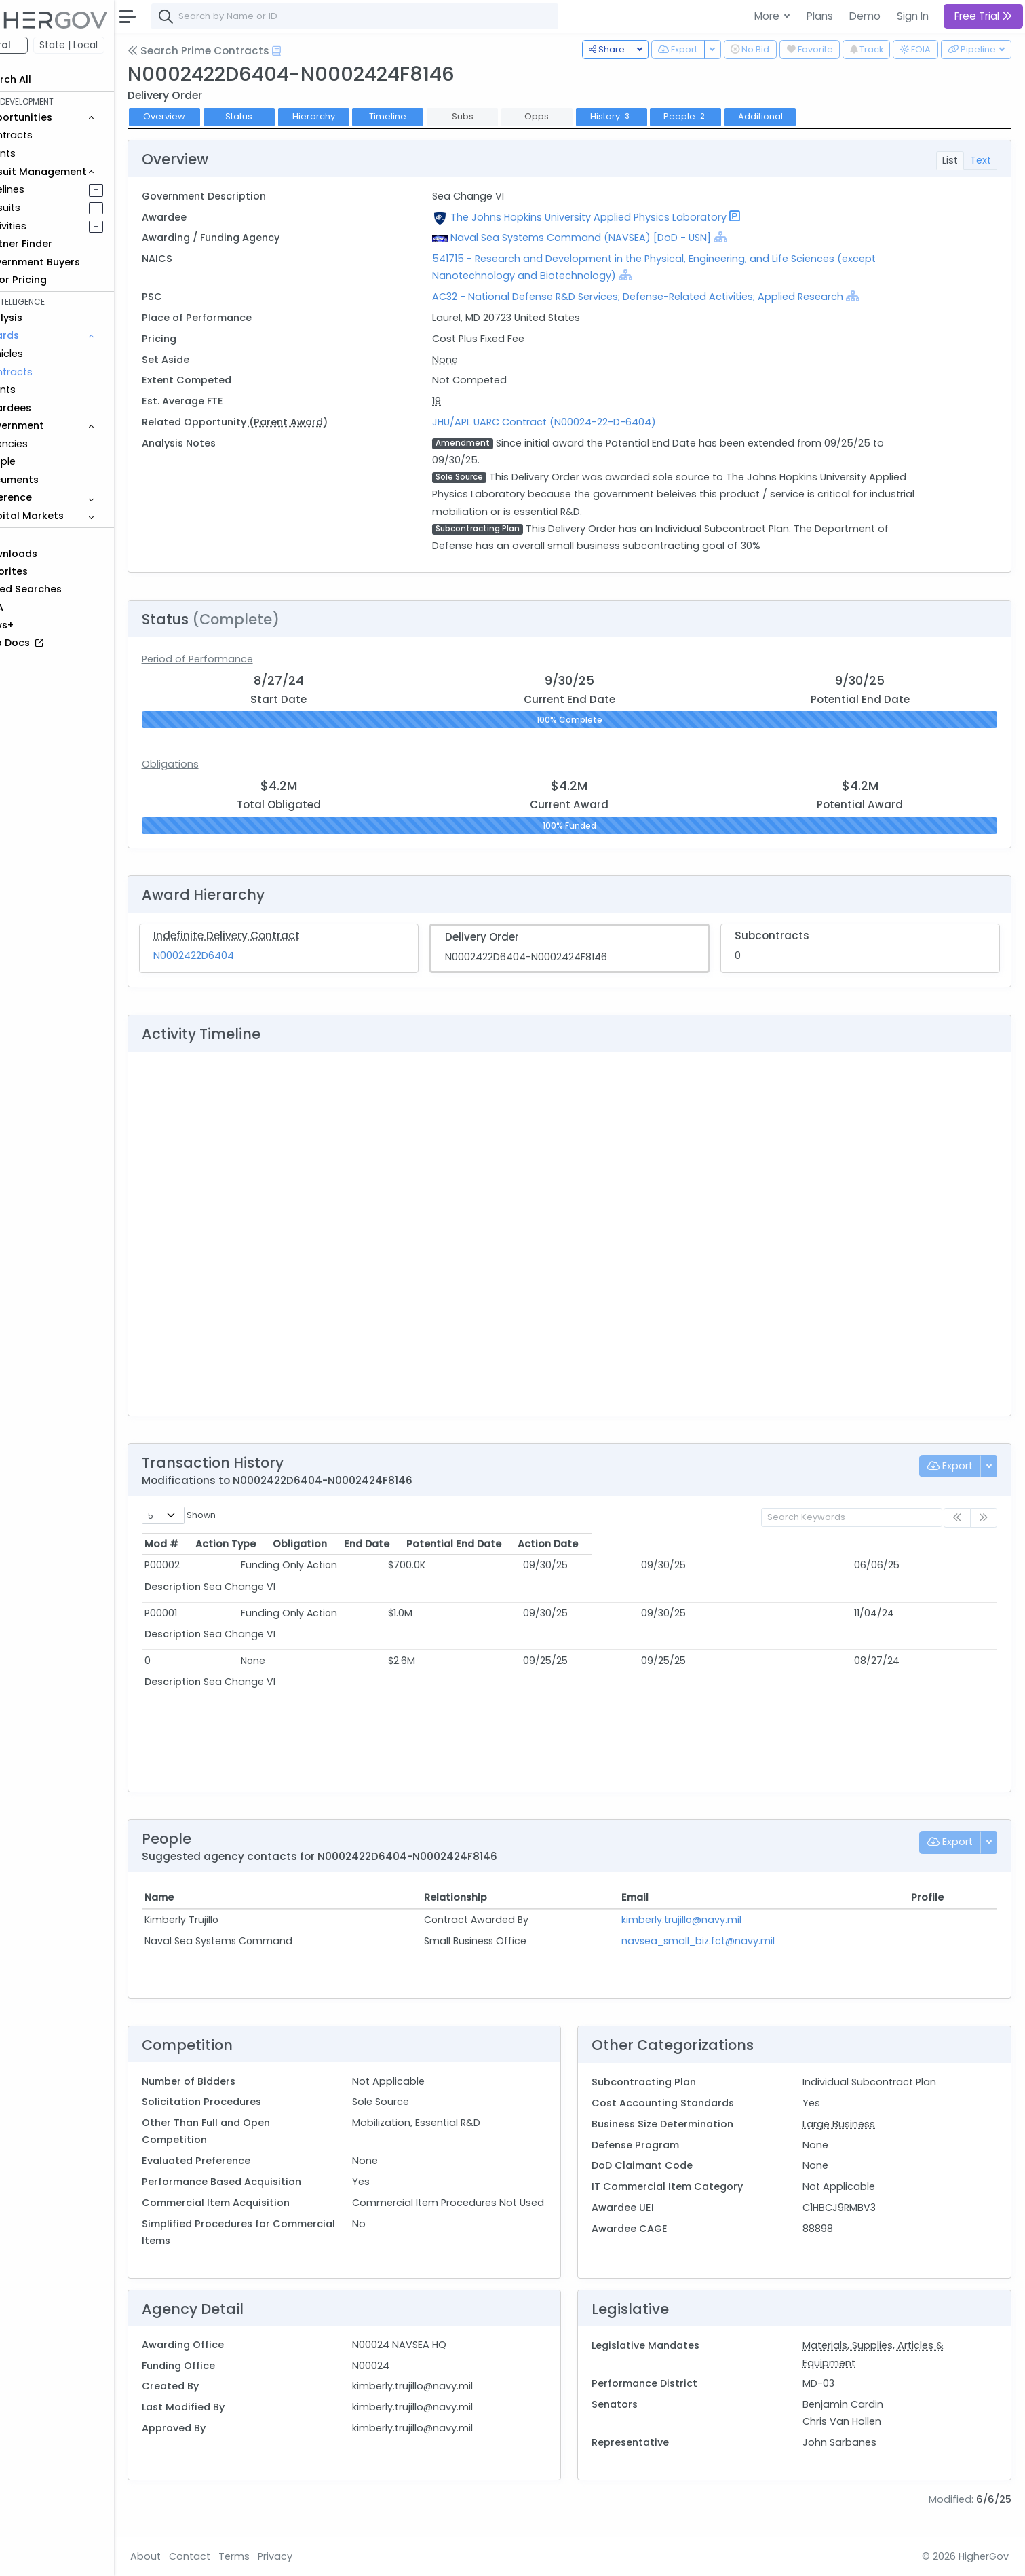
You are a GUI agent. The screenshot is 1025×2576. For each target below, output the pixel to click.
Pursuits (50, 207)
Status (288, 116)
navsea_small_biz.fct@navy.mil (719, 1941)
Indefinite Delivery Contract (275, 935)
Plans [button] (820, 16)
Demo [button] (865, 16)
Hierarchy (362, 116)
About (194, 2556)
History (660, 116)
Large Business (851, 2124)
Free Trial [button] (983, 16)
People (47, 461)
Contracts (56, 135)
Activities (53, 226)
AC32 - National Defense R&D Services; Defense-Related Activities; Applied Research (670, 296)
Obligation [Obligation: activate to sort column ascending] (481, 1544)
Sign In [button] (913, 16)
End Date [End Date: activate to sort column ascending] (597, 1544)
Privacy (324, 2556)
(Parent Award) (337, 422)
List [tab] (950, 160)
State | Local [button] (118, 45)
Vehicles (51, 353)
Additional (809, 116)
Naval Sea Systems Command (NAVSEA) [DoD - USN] (613, 237)
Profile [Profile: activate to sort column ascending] (932, 1897)
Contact (238, 2556)
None (477, 359)
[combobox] (403, 16)
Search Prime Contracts (247, 50)
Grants (47, 153)
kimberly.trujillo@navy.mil (703, 1920)
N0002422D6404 (242, 955)
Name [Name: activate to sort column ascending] (208, 1897)
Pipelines (52, 189)
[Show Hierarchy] (753, 237)
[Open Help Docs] (325, 51)
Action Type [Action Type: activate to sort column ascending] (310, 1544)
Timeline (437, 116)
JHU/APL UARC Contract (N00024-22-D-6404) (577, 422)
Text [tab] (980, 160)
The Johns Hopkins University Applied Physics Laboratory (621, 217)
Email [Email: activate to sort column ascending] (656, 1897)
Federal (41, 45)
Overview (214, 116)
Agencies (54, 444)
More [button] (768, 16)
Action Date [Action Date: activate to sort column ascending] (900, 1544)
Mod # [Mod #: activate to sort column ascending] (211, 1544)
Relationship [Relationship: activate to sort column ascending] (488, 1897)
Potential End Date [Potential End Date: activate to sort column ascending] (727, 1544)
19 (469, 401)
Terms (282, 2556)
